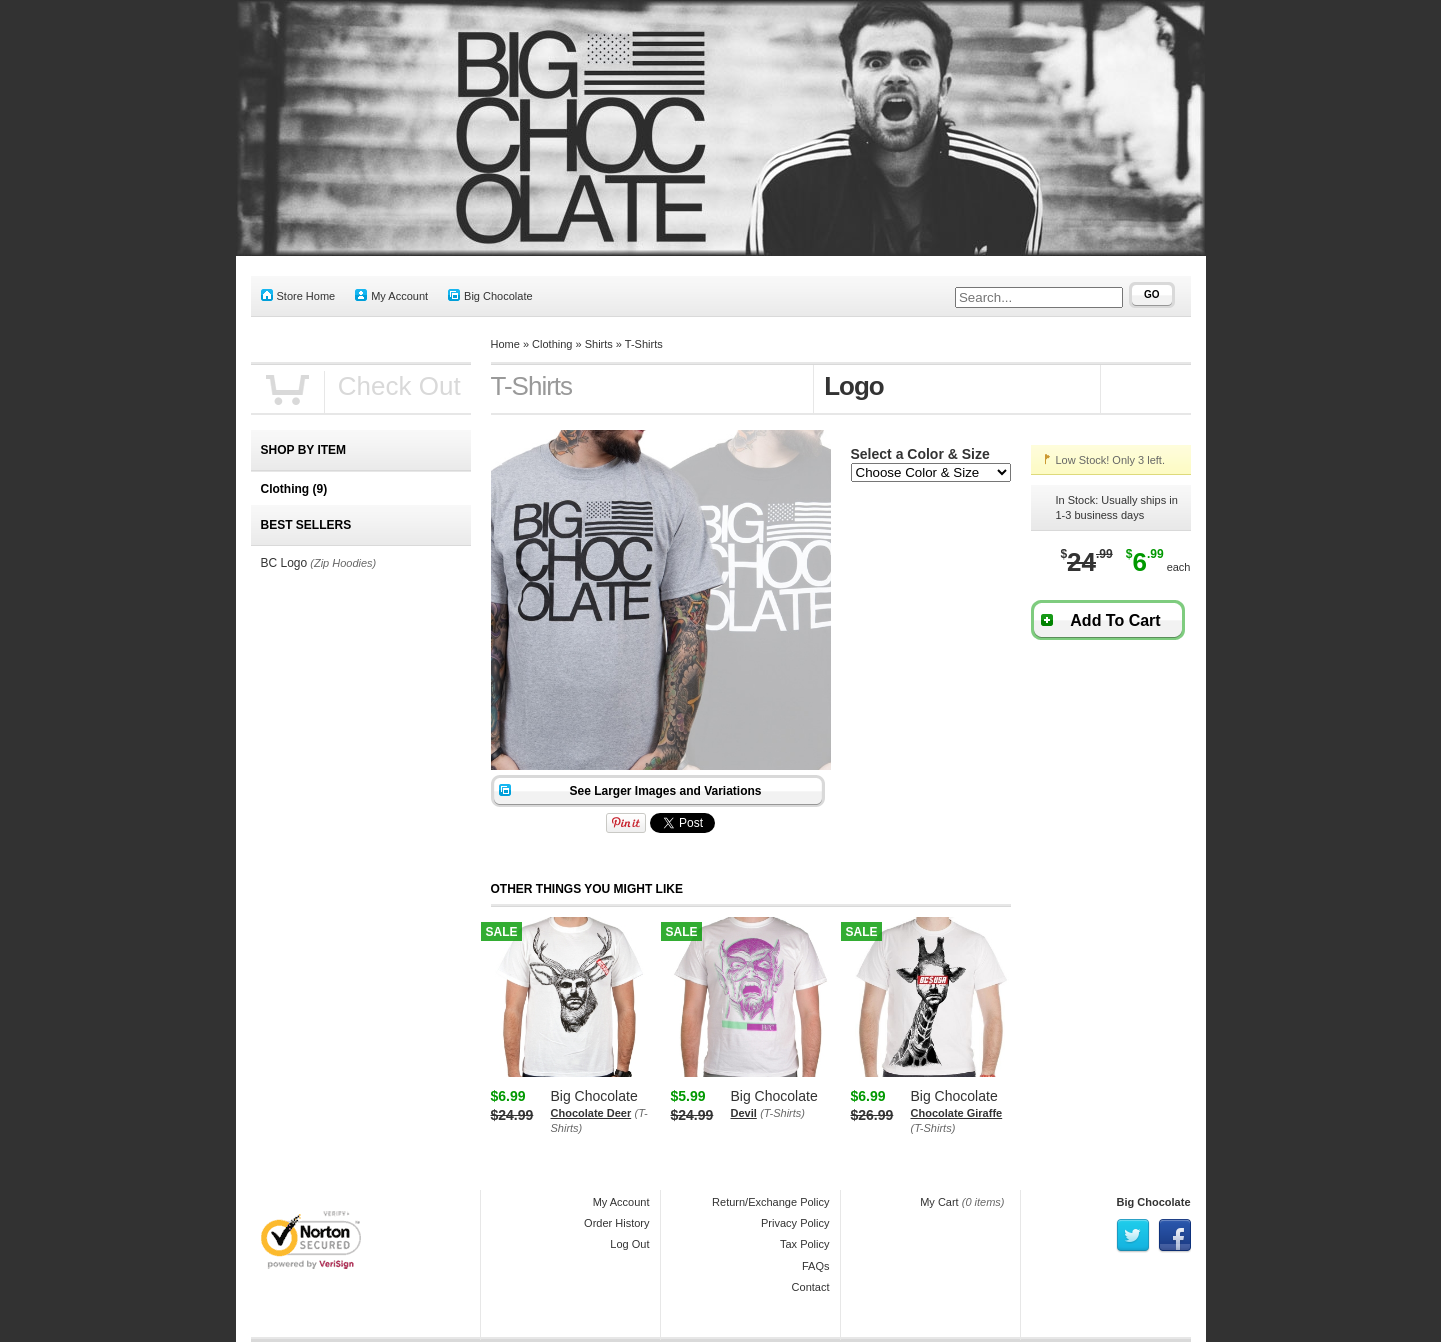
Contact (811, 1287)
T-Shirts (644, 344)
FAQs (816, 1266)
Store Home (298, 295)
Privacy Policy (795, 1223)
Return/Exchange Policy (770, 1202)
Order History (616, 1223)
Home (505, 344)
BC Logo (284, 563)
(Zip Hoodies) (343, 563)
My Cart (939, 1202)
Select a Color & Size (920, 454)
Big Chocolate (490, 295)
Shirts (599, 344)
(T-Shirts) (782, 1113)
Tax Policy (805, 1244)
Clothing (552, 344)
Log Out (629, 1244)
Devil (744, 1113)
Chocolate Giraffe (957, 1113)
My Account (391, 295)
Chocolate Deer (591, 1113)
